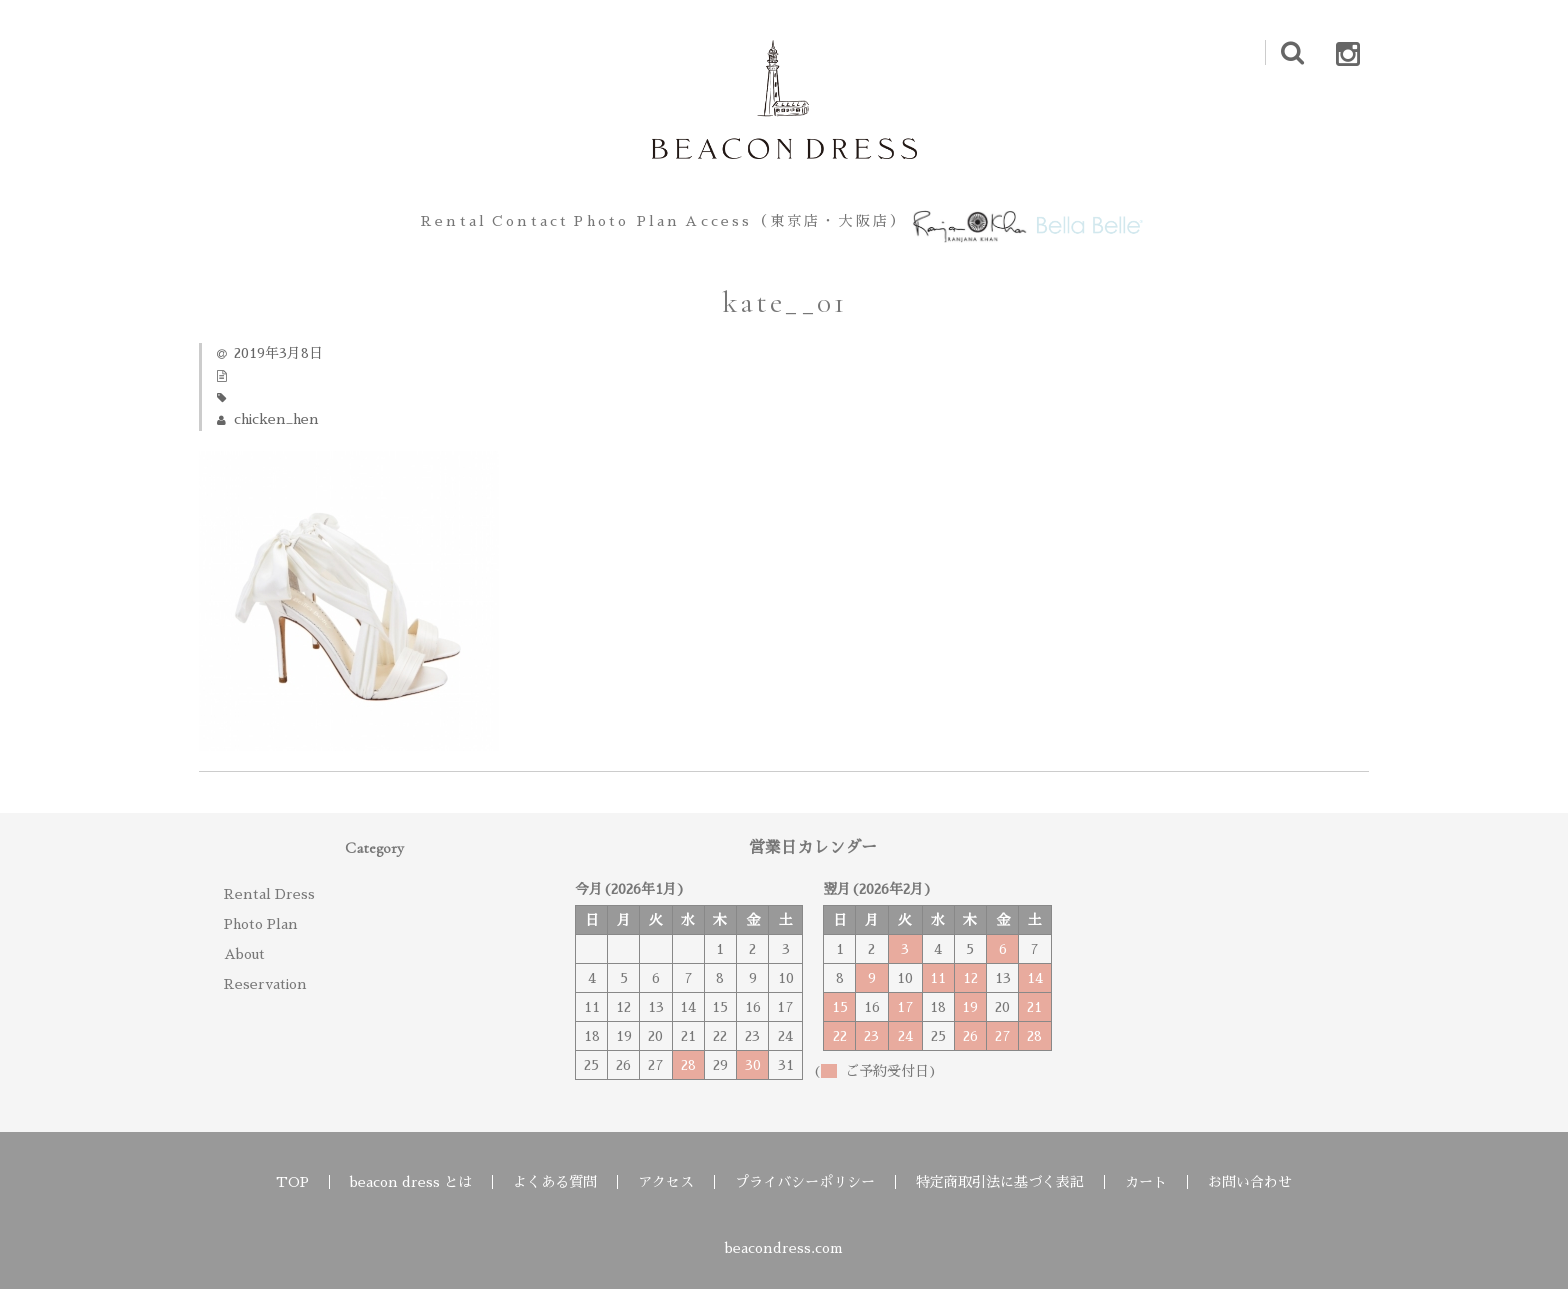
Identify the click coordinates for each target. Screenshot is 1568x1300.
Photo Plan (610, 226)
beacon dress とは (411, 1193)
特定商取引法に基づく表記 (1000, 1193)
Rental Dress (269, 905)
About (244, 965)
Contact (481, 226)
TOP (292, 1193)
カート (1146, 1193)
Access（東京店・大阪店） (802, 226)
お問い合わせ (1250, 1193)
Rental (372, 226)
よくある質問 (555, 1193)
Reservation (265, 995)
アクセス (666, 1193)
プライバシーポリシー (805, 1193)
